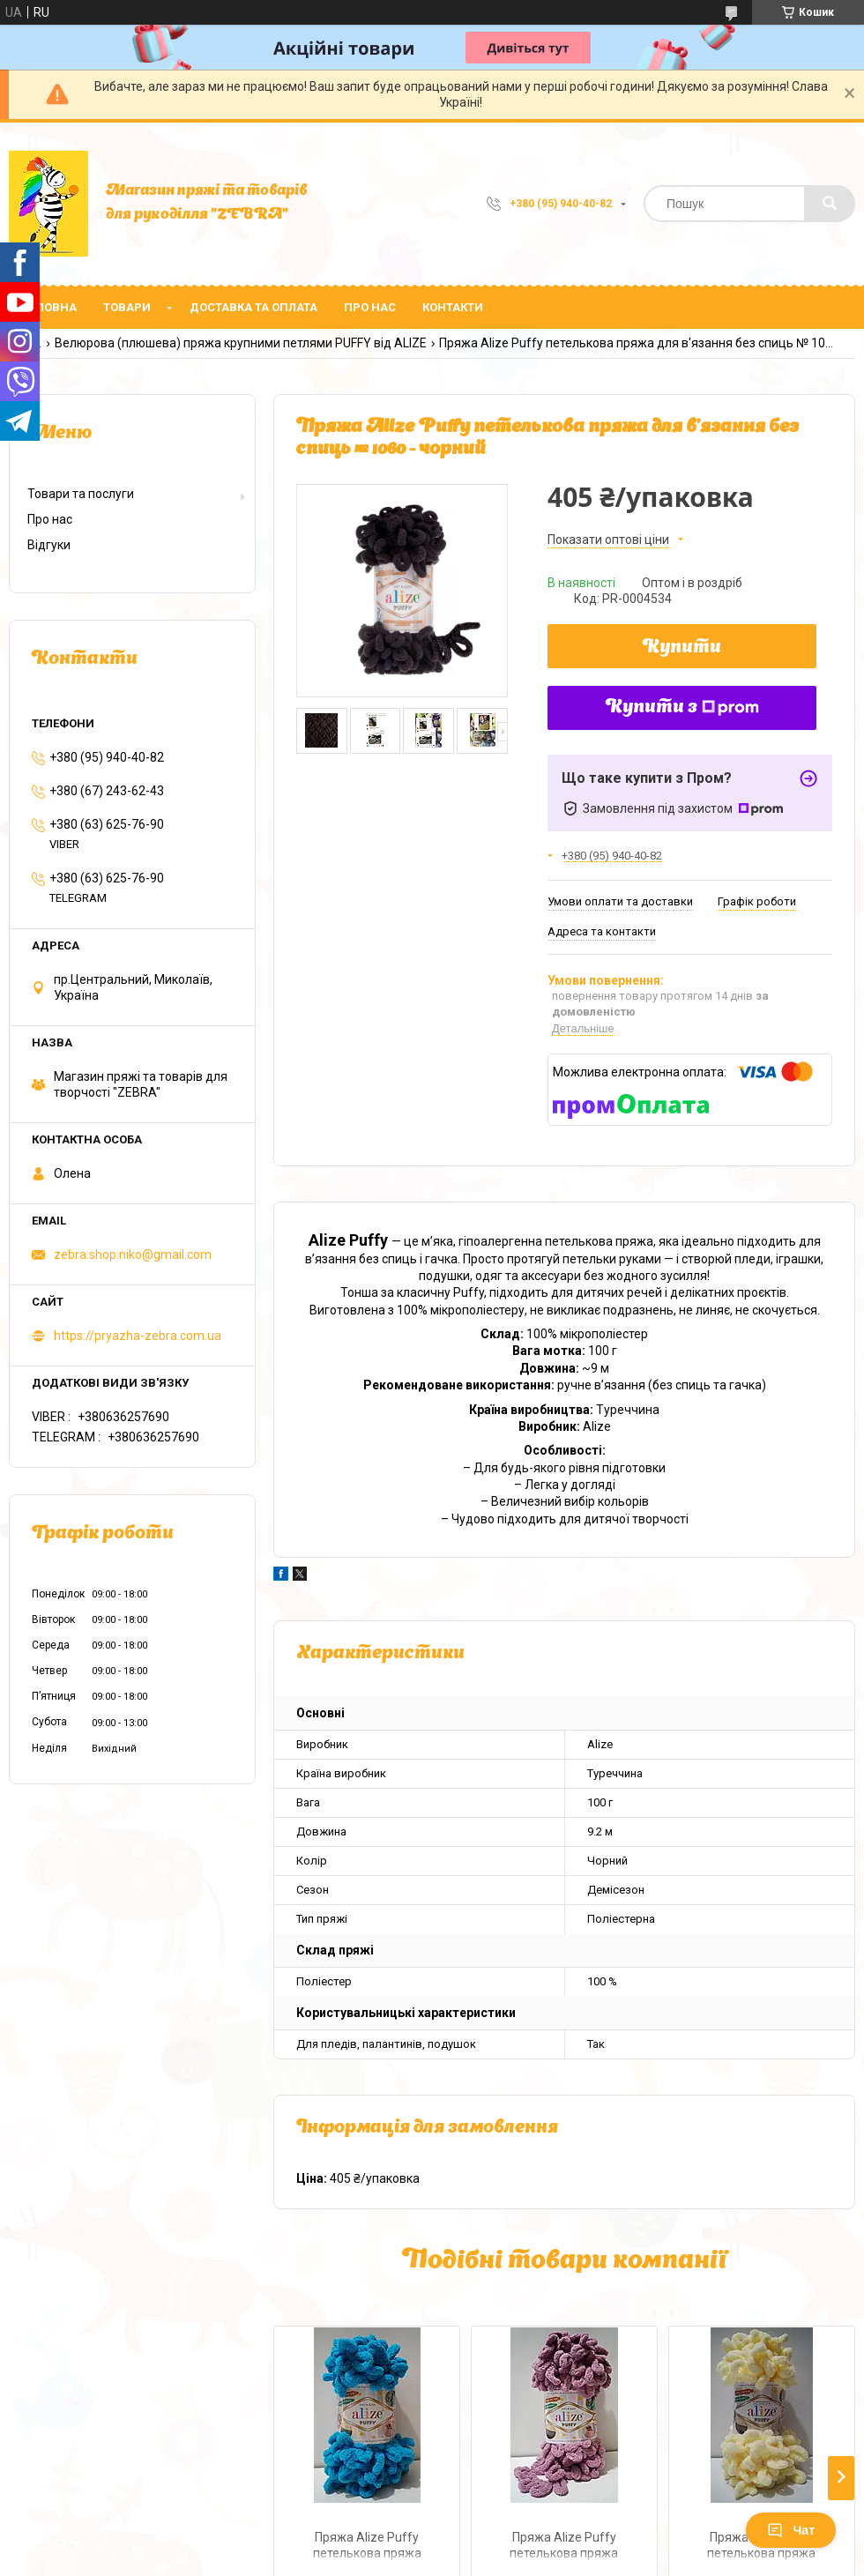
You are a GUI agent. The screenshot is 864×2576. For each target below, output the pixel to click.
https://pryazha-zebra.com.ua (137, 1336)
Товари (127, 307)
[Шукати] (829, 203)
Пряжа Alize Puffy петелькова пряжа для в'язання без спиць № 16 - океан (366, 2547)
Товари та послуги (80, 494)
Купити (682, 648)
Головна (49, 307)
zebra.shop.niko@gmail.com (133, 1254)
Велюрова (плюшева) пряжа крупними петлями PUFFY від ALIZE (241, 343)
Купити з (682, 708)
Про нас (370, 307)
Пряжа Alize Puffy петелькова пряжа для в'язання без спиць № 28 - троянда (564, 2547)
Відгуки (49, 545)
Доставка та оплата (253, 307)
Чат (791, 2530)
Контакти (452, 307)
